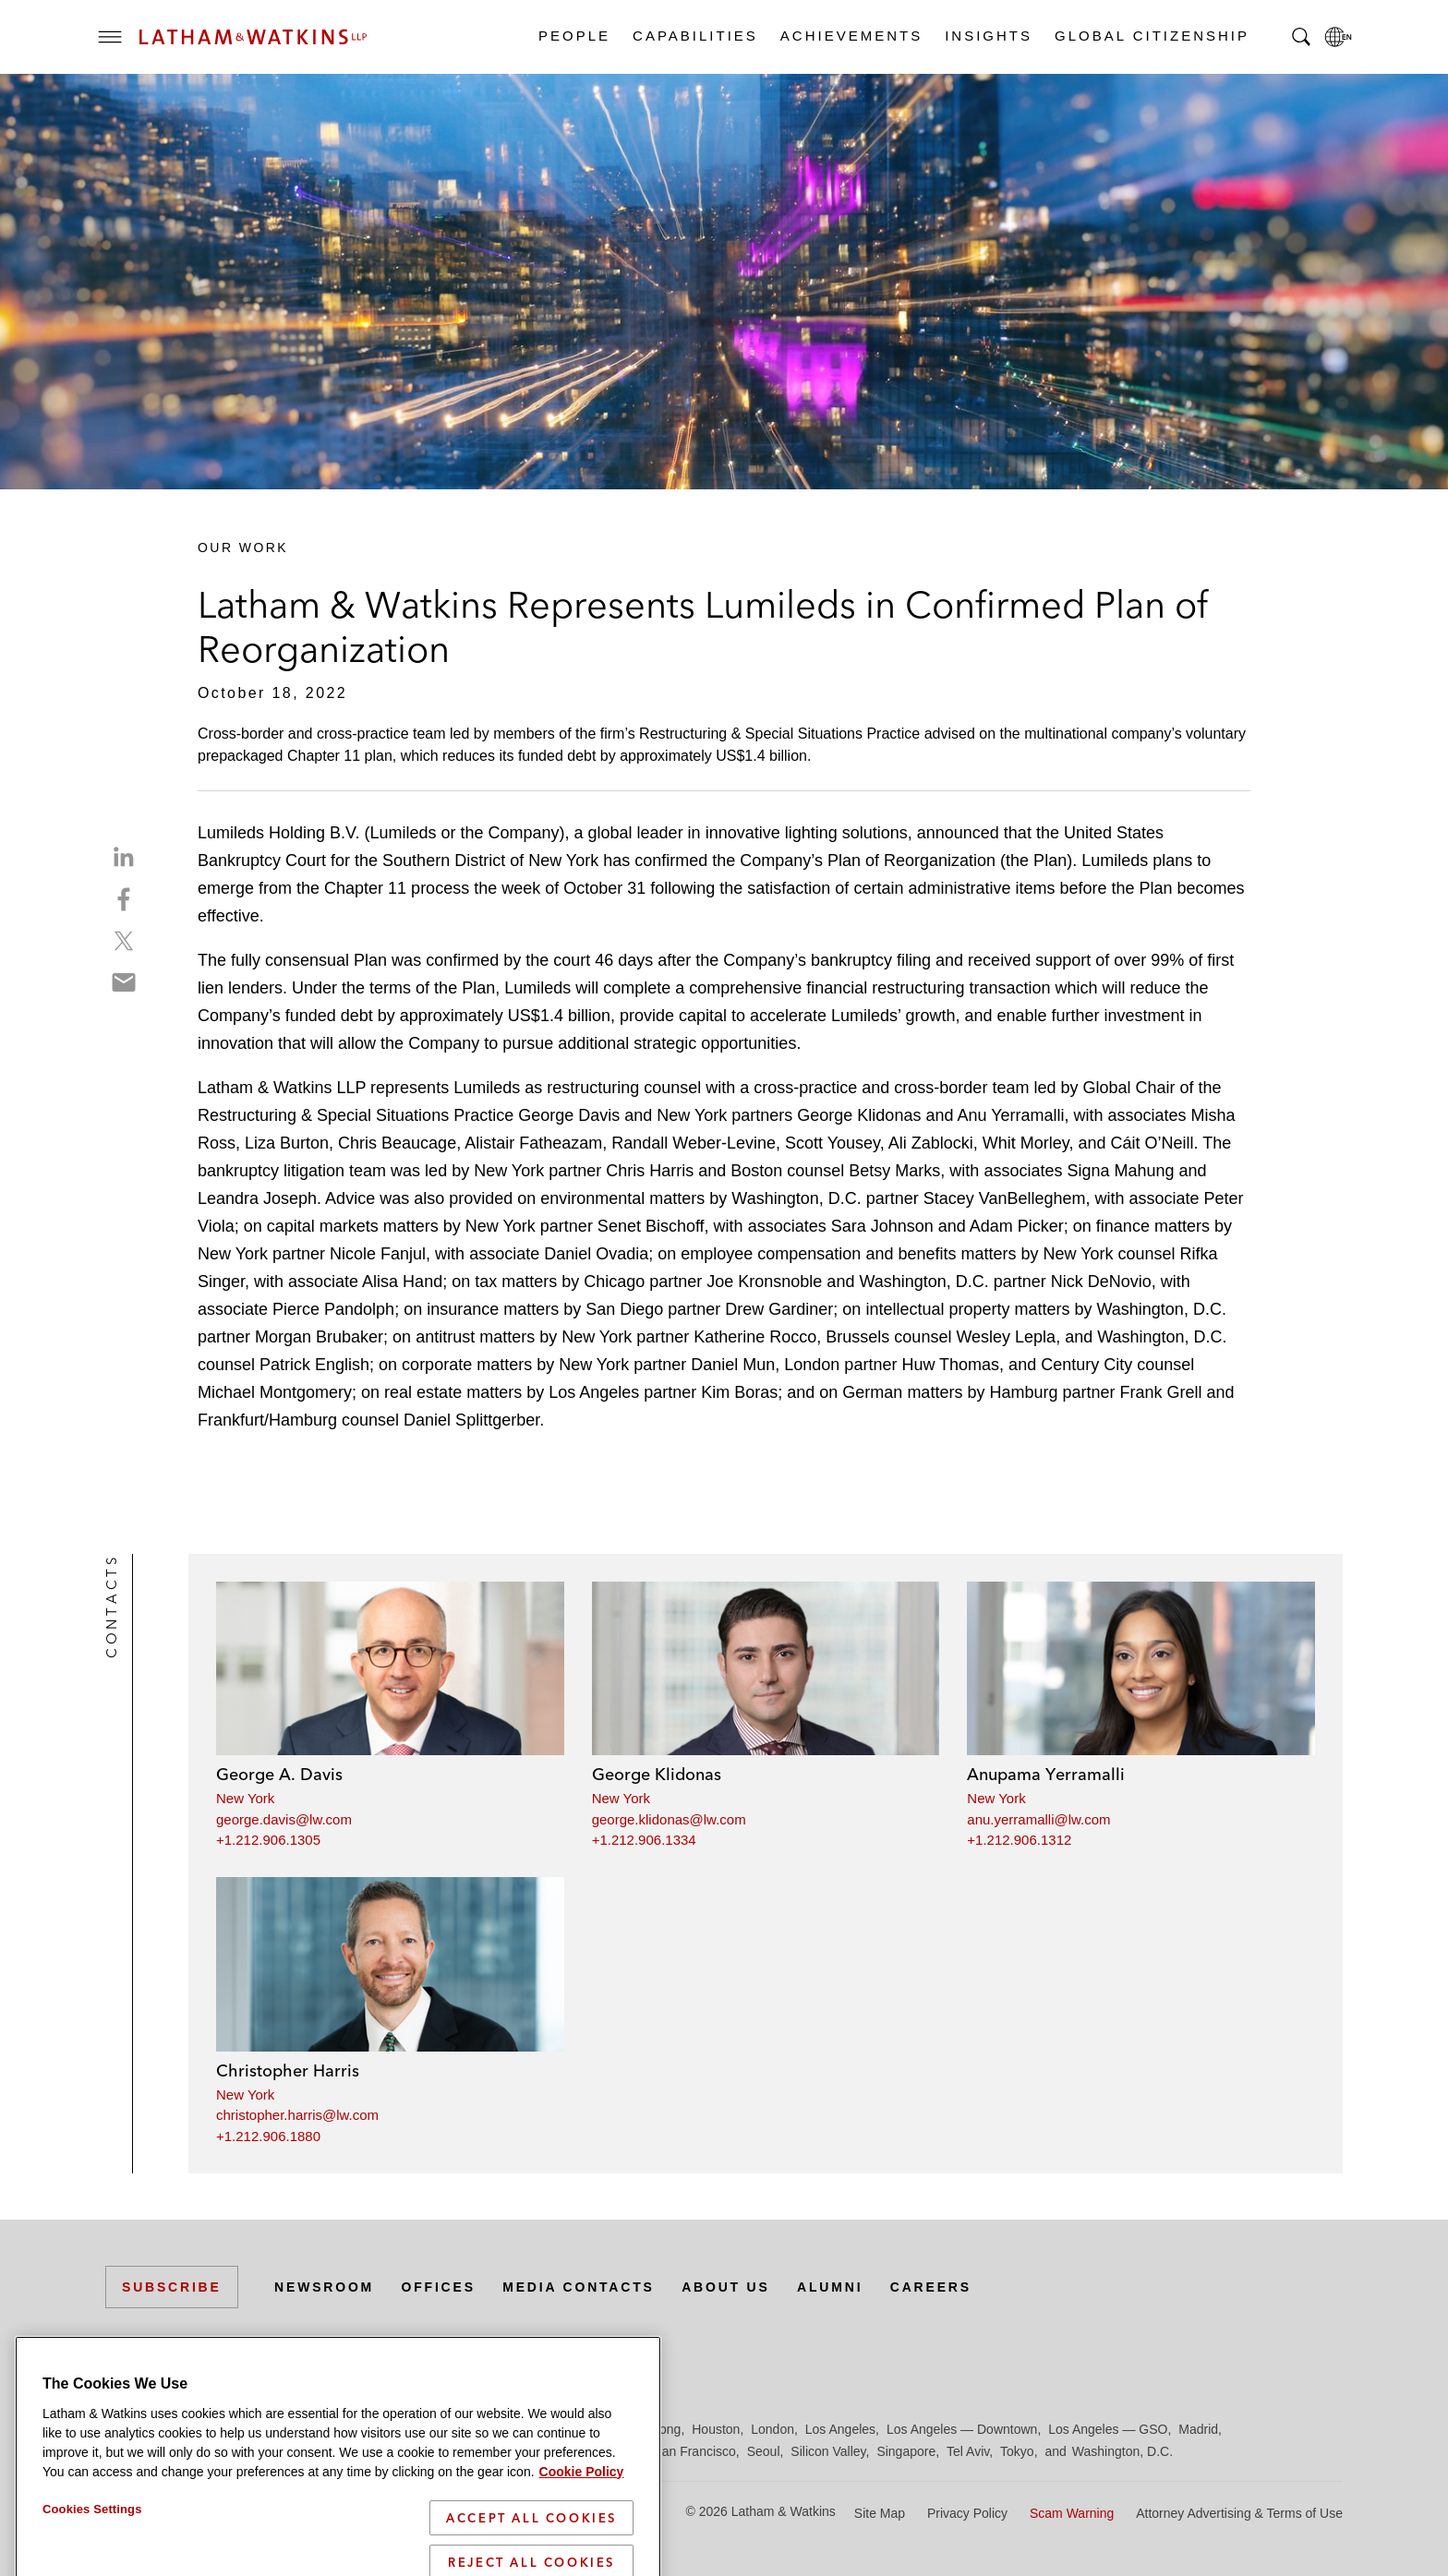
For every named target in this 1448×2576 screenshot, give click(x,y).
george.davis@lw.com (284, 1819)
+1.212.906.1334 (644, 1840)
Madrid (1198, 2429)
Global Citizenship (1151, 35)
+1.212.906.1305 (268, 1840)
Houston (716, 2429)
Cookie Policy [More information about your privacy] (581, 2536)
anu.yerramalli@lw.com (1038, 1819)
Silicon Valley (827, 2451)
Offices (439, 2287)
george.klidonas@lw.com (669, 1819)
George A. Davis (279, 1774)
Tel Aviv (968, 2451)
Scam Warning (1072, 2513)
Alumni (830, 2287)
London (772, 2429)
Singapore (905, 2451)
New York (245, 1798)
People (573, 35)
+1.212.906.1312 (1019, 1840)
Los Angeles (840, 2429)
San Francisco (694, 2451)
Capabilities (694, 35)
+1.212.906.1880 (268, 2136)
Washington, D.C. (1122, 2451)
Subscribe (172, 2287)
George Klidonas (656, 1774)
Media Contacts (578, 2287)
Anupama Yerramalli (1046, 1774)
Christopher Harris (287, 2070)
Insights (988, 35)
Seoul (763, 2451)
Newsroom (324, 2287)
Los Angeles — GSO (1107, 2429)
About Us (726, 2287)
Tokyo (1017, 2451)
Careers (930, 2287)
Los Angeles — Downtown (962, 2429)
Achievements (850, 35)
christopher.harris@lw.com (297, 2115)
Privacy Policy (967, 2513)
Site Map (879, 2513)
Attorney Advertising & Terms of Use (1239, 2513)
